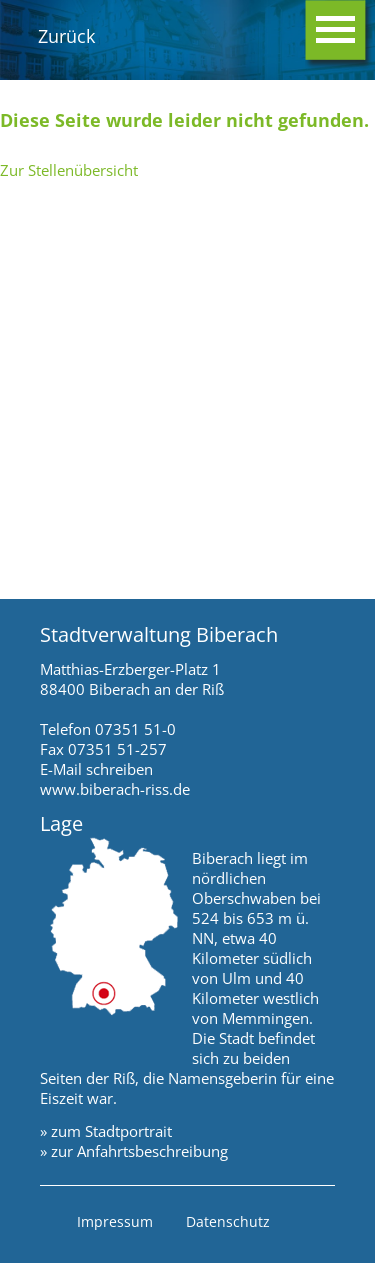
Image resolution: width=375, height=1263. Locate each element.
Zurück (66, 36)
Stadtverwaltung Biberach (159, 634)
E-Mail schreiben (96, 769)
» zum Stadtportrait (106, 1131)
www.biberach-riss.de (115, 789)
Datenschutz (228, 1221)
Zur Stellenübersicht (69, 170)
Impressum (115, 1221)
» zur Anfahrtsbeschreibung (134, 1151)
